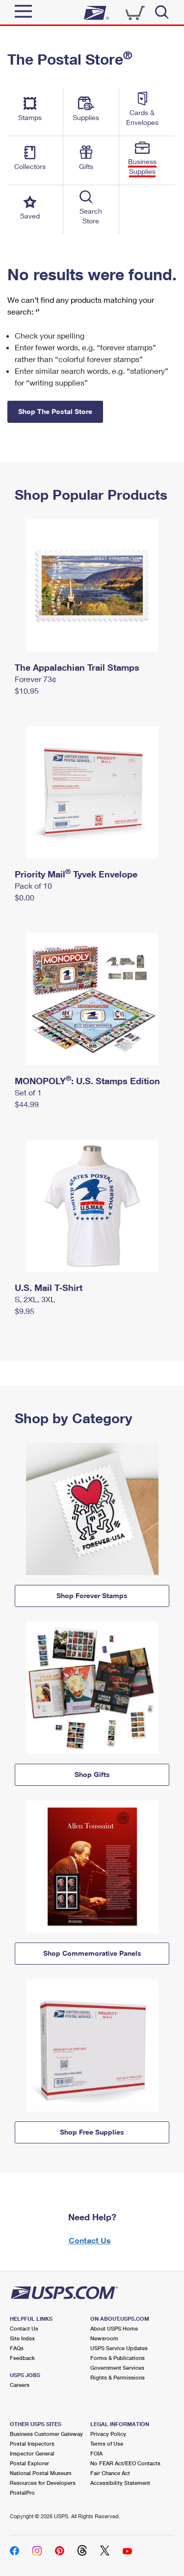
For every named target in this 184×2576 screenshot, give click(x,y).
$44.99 (27, 1104)
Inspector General (32, 2453)
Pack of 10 (33, 885)
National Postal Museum (41, 2473)
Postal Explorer (29, 2463)
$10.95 (27, 690)
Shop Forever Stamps (92, 1595)
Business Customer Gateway (46, 2433)
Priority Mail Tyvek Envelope (76, 874)
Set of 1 (28, 1092)
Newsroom (104, 2338)
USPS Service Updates (119, 2348)
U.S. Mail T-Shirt (48, 1287)
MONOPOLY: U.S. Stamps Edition (87, 1080)
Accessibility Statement (120, 2482)
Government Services (117, 2367)
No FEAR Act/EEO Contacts (125, 2463)
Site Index (22, 2338)
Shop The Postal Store (55, 411)
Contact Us (90, 2240)
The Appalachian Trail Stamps (77, 667)
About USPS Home (114, 2328)
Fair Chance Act (110, 2473)
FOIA (96, 2453)
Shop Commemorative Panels (92, 1953)
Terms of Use (106, 2443)
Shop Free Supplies (92, 2132)
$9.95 (24, 1310)
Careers (19, 2385)
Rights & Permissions (117, 2377)
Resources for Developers (43, 2482)
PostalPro (22, 2492)
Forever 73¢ (35, 678)
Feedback (22, 2358)
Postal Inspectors (32, 2443)
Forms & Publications (117, 2358)
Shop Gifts (92, 1774)
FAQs (17, 2348)
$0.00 (24, 897)
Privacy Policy (108, 2433)
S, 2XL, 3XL (35, 1299)
